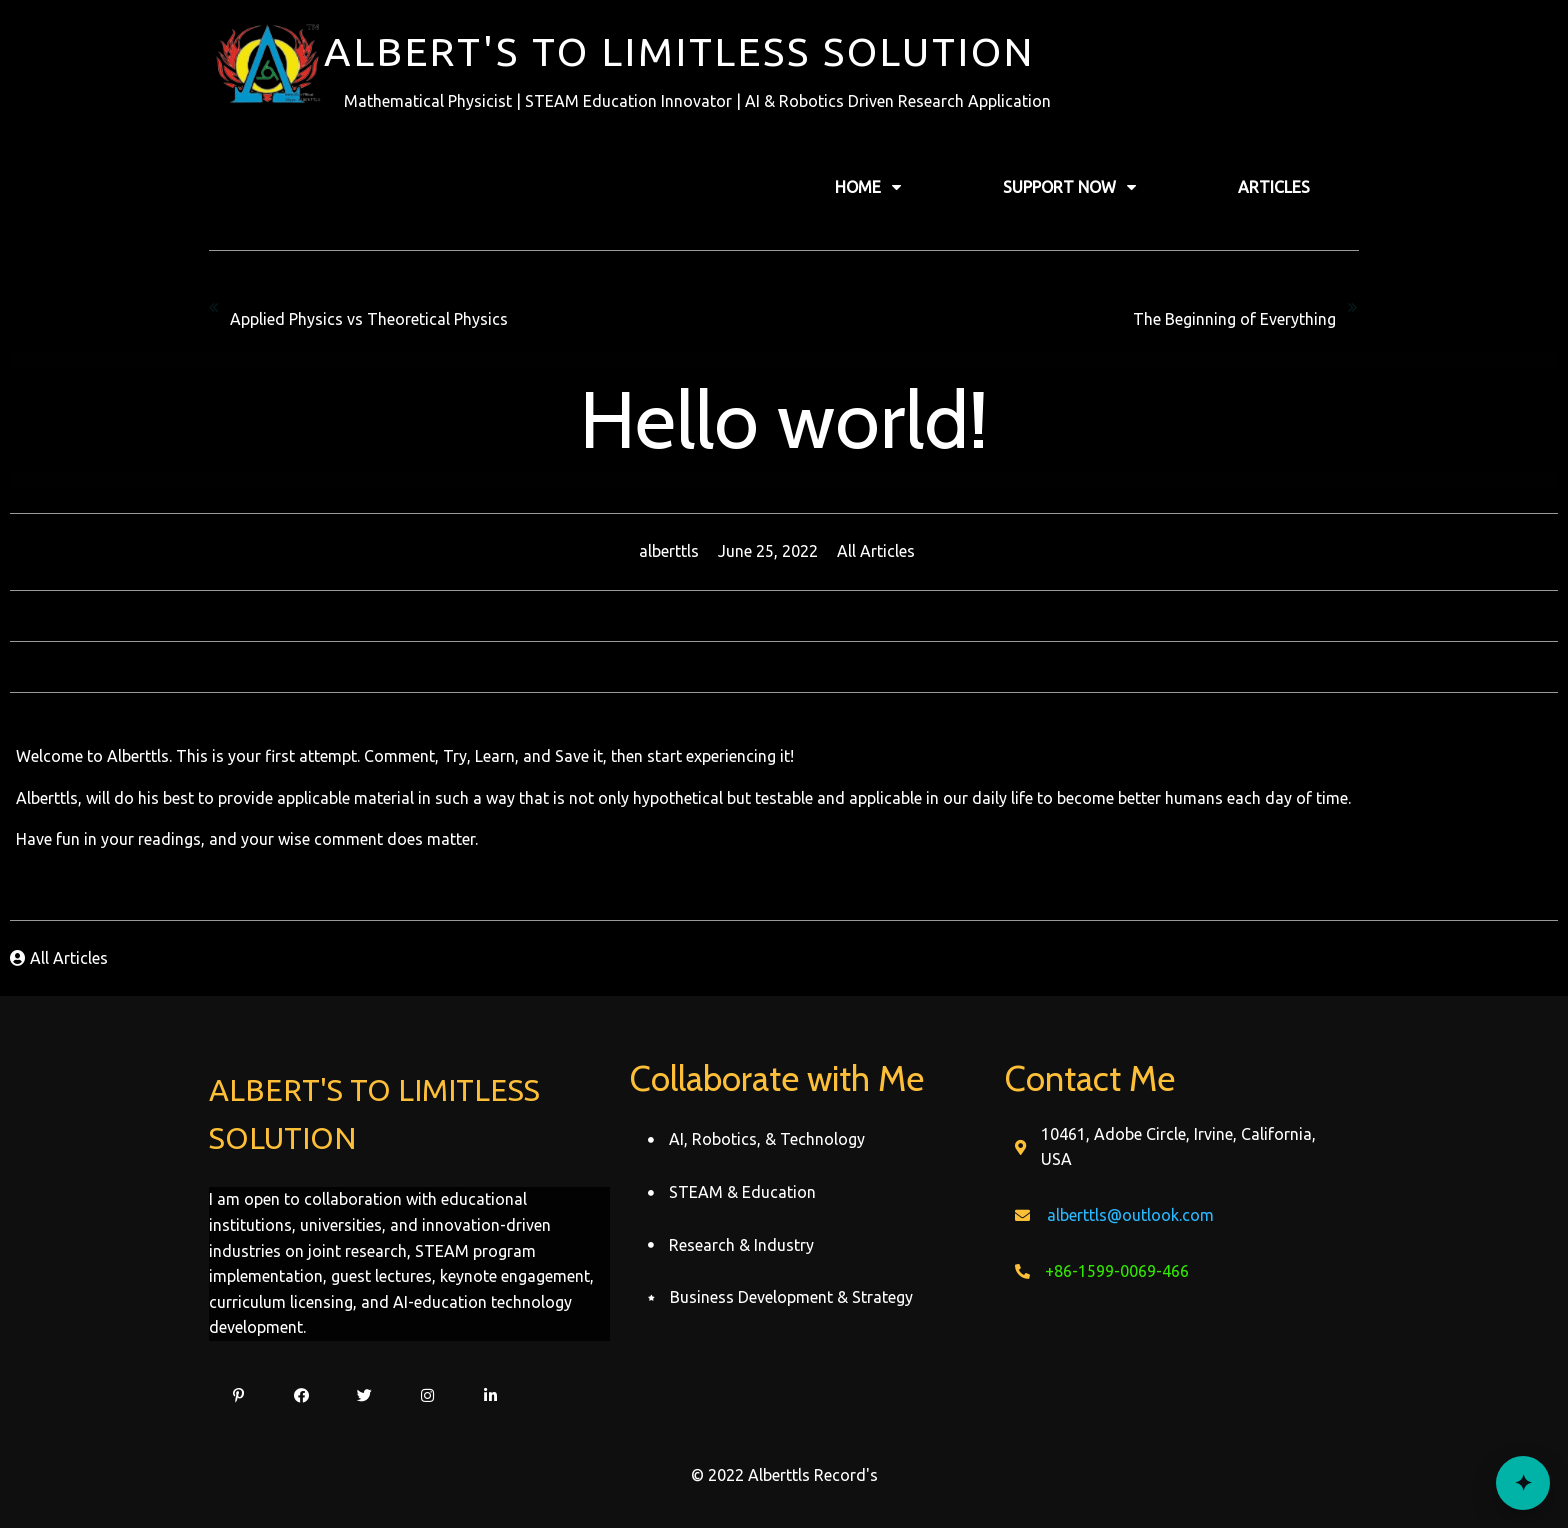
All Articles (876, 551)
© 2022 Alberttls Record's (784, 1475)
